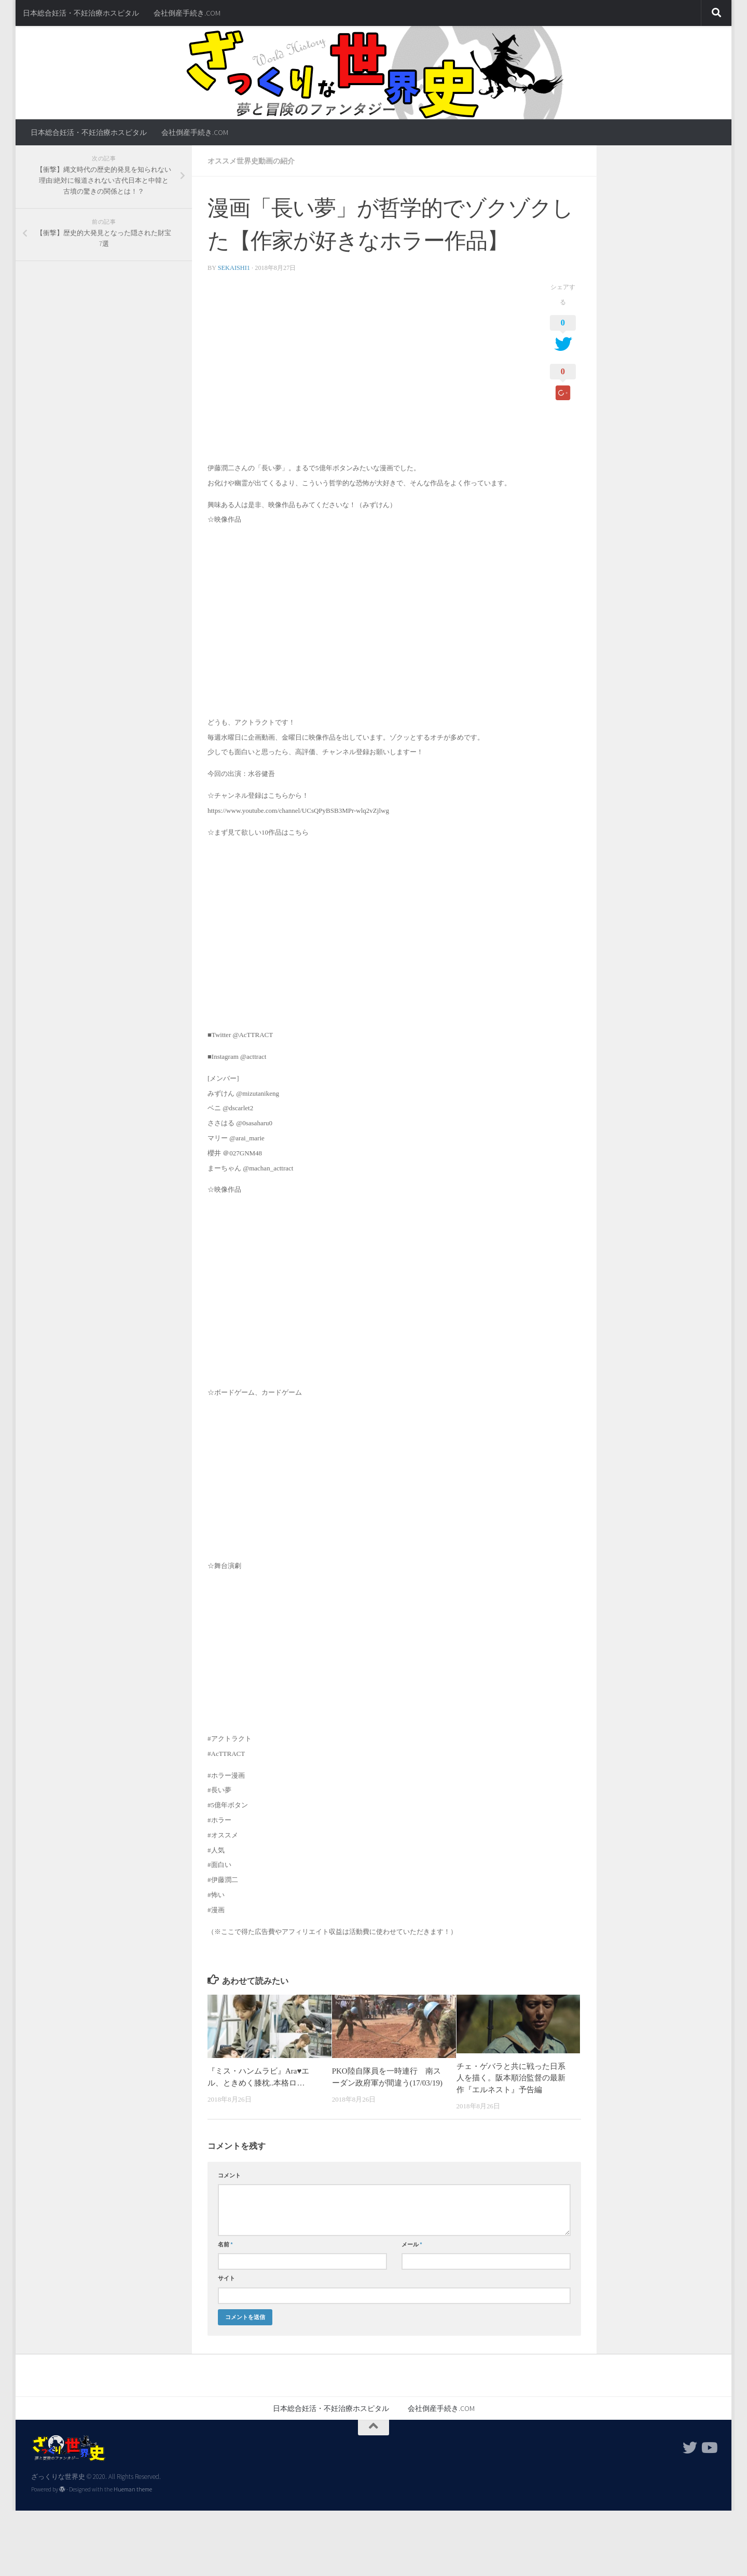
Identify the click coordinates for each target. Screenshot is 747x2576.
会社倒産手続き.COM (187, 13)
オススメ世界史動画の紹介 (251, 161)
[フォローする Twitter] (690, 2448)
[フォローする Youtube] (708, 2448)
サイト (226, 2278)
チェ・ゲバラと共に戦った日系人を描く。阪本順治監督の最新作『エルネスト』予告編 (511, 2078)
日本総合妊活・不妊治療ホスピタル (81, 13)
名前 (225, 2244)
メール (412, 2244)
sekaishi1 (234, 267)
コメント (229, 2175)
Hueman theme (133, 2489)
